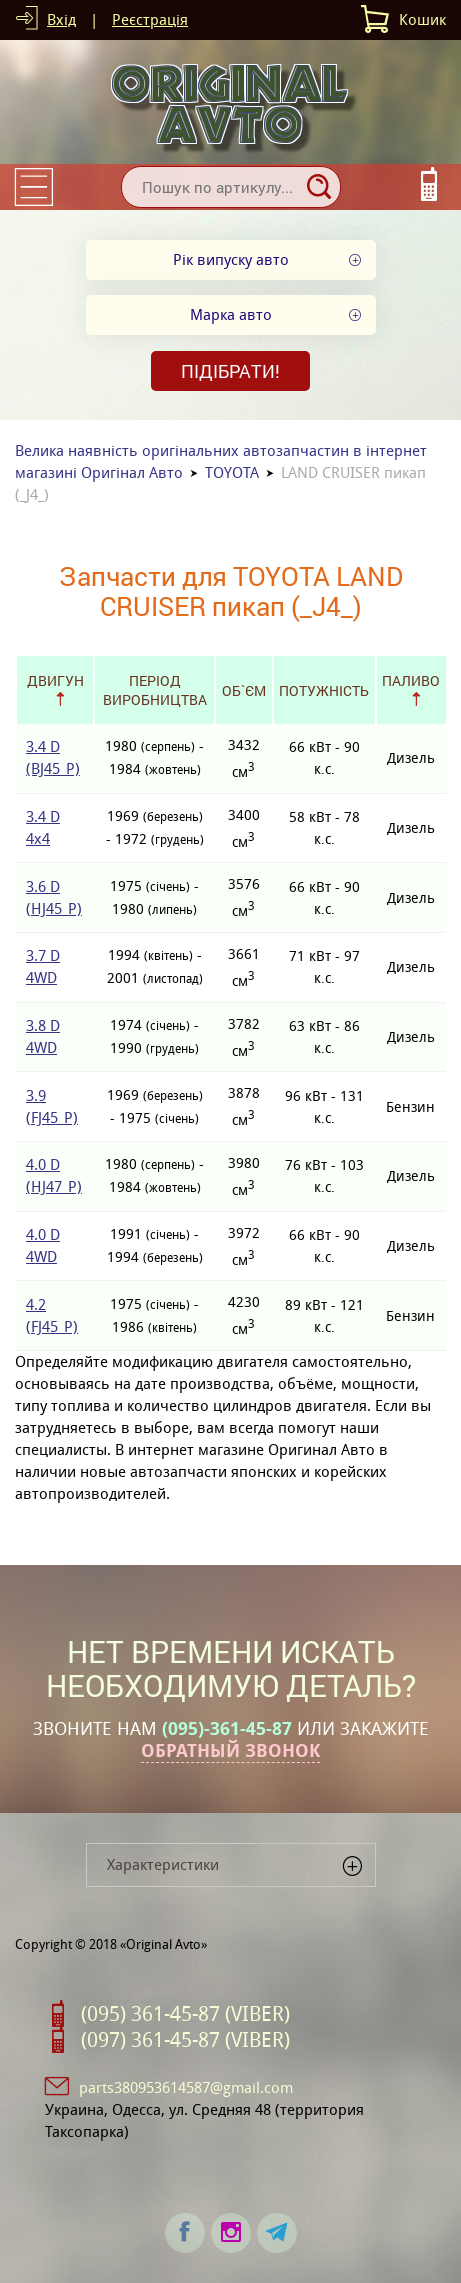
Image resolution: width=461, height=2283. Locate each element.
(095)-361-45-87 (227, 1729)
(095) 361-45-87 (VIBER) (185, 2014)
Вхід (61, 19)
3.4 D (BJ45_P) (53, 757)
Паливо (411, 680)
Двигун (55, 680)
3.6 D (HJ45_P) (54, 897)
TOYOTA (232, 472)
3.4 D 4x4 (43, 827)
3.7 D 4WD (43, 966)
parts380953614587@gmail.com (186, 2087)
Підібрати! (230, 371)
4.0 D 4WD (43, 1245)
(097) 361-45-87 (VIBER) (185, 2040)
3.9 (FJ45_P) (52, 1106)
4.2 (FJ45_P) (52, 1315)
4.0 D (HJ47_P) (54, 1175)
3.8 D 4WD (43, 1036)
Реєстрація (150, 19)
